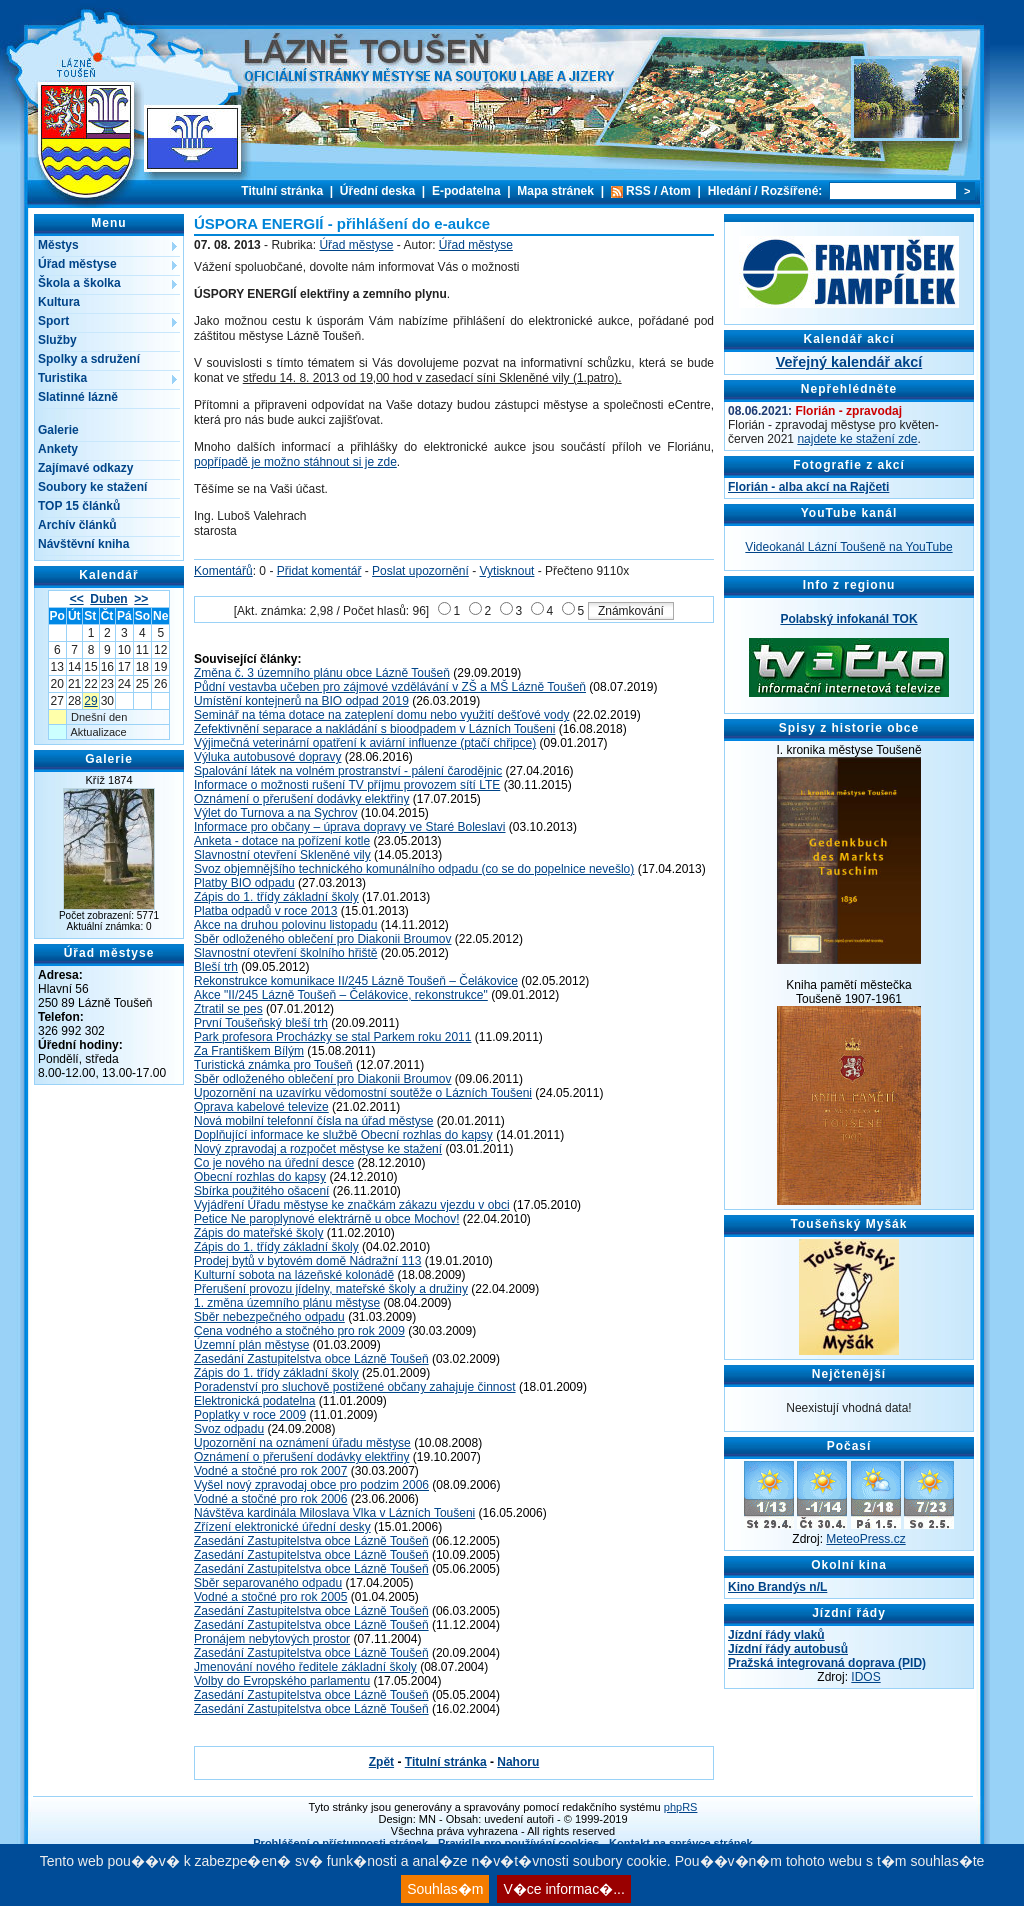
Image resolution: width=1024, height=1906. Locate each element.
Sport (53, 321)
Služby (57, 340)
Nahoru (518, 1762)
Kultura (59, 302)
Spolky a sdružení (89, 359)
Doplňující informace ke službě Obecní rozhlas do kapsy (343, 1135)
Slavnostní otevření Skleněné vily (282, 855)
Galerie (58, 430)
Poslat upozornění (420, 571)
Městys (58, 245)
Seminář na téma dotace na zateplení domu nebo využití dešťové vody (381, 715)
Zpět (381, 1762)
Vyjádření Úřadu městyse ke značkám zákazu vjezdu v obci (352, 1205)
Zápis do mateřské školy (258, 1233)
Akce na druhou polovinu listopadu (285, 925)
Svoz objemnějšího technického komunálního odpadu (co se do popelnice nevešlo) (414, 869)
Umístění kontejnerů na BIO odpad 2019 (301, 701)
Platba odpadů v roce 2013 (265, 911)
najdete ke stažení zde (857, 439)
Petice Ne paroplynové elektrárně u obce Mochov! (326, 1219)
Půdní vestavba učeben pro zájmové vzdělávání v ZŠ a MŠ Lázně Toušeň (390, 687)
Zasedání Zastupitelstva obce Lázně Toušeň (311, 1359)
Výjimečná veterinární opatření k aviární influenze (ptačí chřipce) (365, 743)
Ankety (58, 449)
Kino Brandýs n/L (777, 1587)
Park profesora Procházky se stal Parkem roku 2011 (332, 1037)
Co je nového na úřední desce (274, 1163)
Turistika (62, 378)
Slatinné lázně (78, 397)
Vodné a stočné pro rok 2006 (270, 1499)
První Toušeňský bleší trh (261, 1023)
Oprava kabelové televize (261, 1107)
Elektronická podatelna (254, 1401)
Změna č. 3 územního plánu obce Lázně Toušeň (322, 673)
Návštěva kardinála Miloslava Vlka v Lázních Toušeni (334, 1513)
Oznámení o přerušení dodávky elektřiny (301, 799)
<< (77, 599)
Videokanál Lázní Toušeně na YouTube (848, 547)
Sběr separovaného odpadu (268, 1583)
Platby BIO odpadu (244, 883)
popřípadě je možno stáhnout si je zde (295, 462)
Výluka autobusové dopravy (267, 757)
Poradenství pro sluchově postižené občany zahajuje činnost (355, 1387)
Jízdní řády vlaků (776, 1635)
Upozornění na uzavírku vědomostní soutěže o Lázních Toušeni (363, 1093)
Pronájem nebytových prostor (272, 1639)
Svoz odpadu (229, 1429)
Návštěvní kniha (83, 544)
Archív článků (77, 525)
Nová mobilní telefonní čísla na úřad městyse (313, 1121)
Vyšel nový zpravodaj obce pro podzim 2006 (311, 1485)
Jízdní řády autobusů (788, 1649)
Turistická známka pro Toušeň (273, 1065)
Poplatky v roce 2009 (250, 1415)
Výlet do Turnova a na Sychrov (275, 813)
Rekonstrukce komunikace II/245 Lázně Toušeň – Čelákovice (356, 981)
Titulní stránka (282, 191)
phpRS (681, 1807)
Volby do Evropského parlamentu (282, 1681)
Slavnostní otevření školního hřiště (285, 953)
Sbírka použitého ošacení (261, 1191)
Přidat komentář (319, 571)
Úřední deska (377, 191)
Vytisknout (507, 571)
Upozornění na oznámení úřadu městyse (302, 1443)
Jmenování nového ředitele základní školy (305, 1667)
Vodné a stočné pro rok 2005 (270, 1597)
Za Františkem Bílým (249, 1051)
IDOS (865, 1677)
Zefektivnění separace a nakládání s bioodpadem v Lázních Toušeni (374, 729)
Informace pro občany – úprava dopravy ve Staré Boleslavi (350, 827)
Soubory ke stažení (92, 487)
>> (141, 599)
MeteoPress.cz (865, 1539)
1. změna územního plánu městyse (287, 1303)
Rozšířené (789, 191)
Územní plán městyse (251, 1345)
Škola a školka (79, 283)
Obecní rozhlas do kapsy (260, 1177)
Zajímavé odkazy (85, 468)
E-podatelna (466, 191)
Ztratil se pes (228, 1009)
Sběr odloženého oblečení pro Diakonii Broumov (323, 939)
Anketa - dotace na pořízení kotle (282, 841)
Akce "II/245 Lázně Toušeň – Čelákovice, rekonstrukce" (341, 995)
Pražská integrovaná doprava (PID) (827, 1663)
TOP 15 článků (79, 506)
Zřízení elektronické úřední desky (282, 1527)
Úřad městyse (77, 264)
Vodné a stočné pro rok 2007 (270, 1471)
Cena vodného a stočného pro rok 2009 (299, 1331)
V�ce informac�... (563, 1889)
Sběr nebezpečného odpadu (269, 1317)
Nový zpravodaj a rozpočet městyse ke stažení (318, 1149)
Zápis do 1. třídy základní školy (276, 897)
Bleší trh (216, 967)
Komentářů (223, 571)
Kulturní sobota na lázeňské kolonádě (294, 1275)
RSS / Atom (658, 191)
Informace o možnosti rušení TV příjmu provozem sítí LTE (347, 785)
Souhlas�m (445, 1889)
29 (90, 701)
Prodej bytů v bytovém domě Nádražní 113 (307, 1261)
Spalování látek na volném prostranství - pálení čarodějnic (348, 771)
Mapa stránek (555, 191)
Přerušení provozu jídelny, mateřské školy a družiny (331, 1289)
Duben (108, 599)
